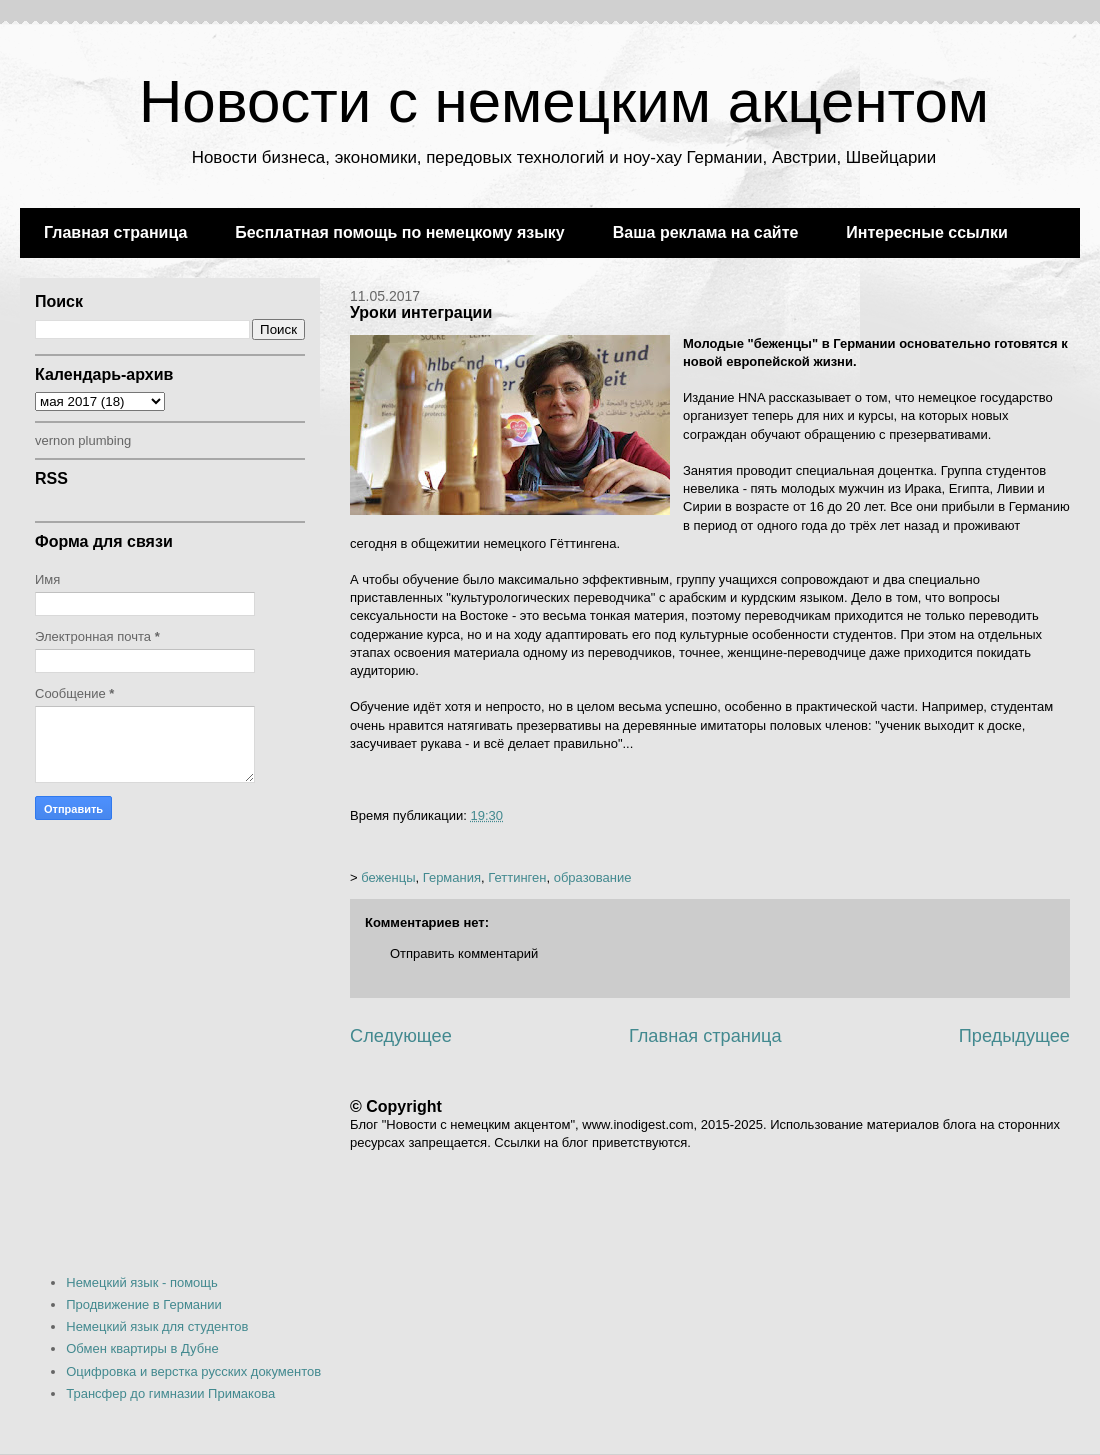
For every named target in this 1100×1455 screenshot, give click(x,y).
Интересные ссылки (926, 232)
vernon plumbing (83, 440)
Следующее (401, 1036)
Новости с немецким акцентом (564, 101)
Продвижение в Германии (144, 1304)
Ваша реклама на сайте (706, 232)
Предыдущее (1014, 1036)
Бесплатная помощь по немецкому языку (399, 232)
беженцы (388, 877)
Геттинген (517, 877)
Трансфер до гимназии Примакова (170, 1393)
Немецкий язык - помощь (142, 1282)
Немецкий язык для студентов (157, 1326)
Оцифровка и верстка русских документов (193, 1371)
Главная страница (115, 232)
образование (593, 877)
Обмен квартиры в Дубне (142, 1348)
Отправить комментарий (464, 953)
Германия (452, 877)
